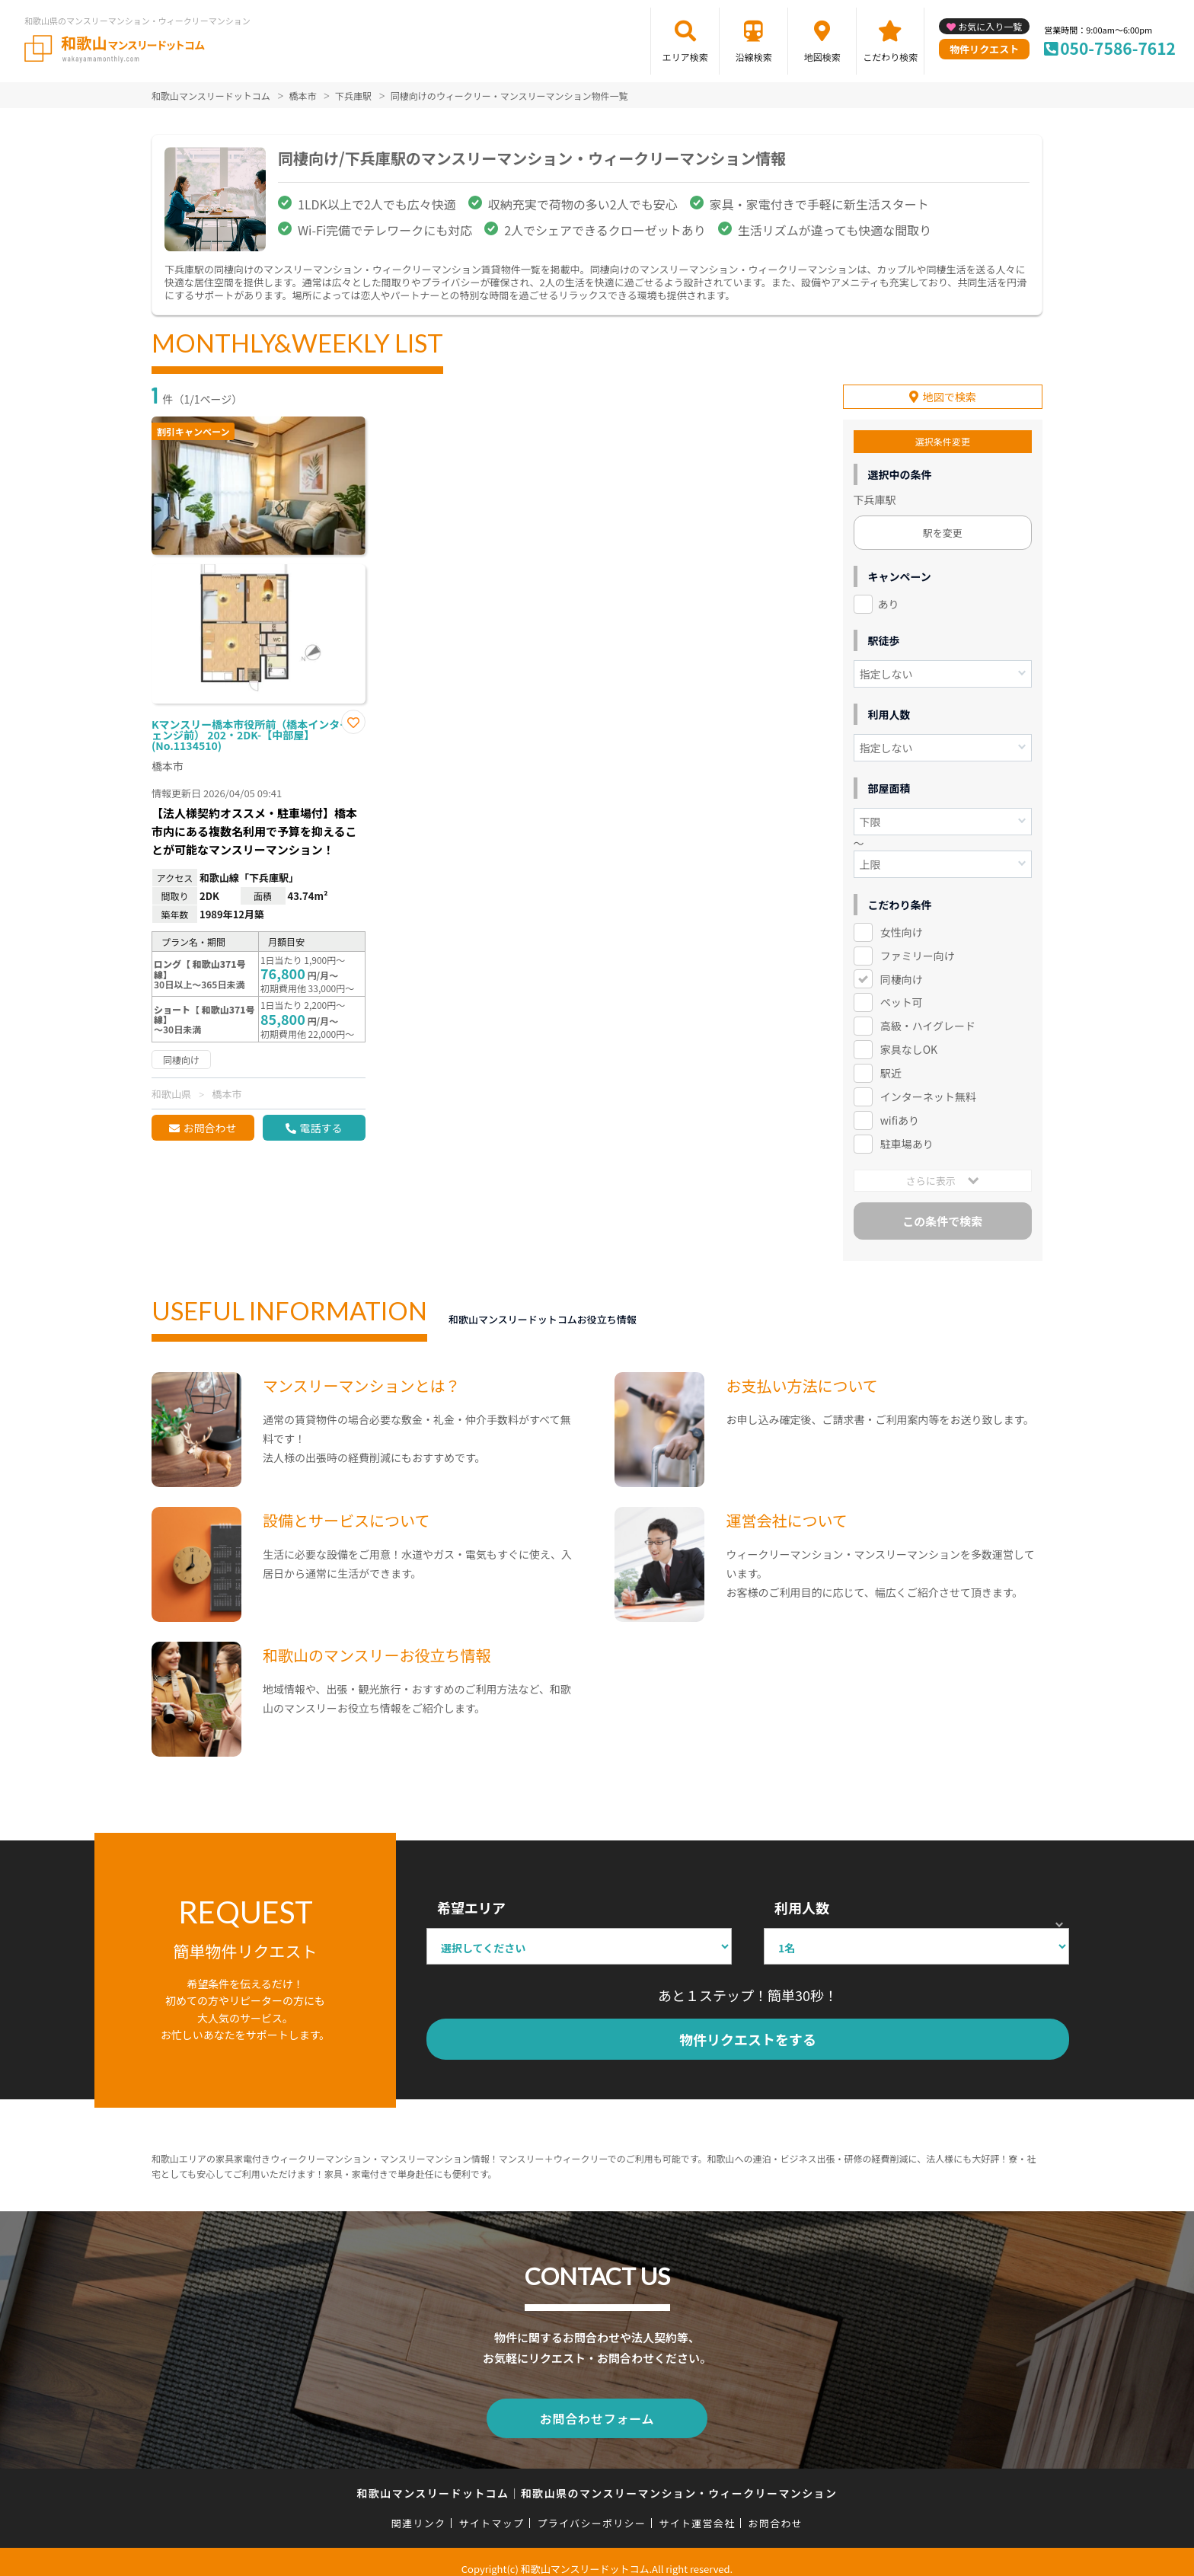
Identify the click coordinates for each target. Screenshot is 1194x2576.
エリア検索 (685, 56)
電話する (320, 1127)
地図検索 (822, 56)
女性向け (901, 921)
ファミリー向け (917, 945)
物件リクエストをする (747, 2028)
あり (888, 593)
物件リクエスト (984, 49)
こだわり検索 (890, 56)
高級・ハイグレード (927, 1015)
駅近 (891, 1062)
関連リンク (418, 2509)
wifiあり (899, 1109)
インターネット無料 (928, 1085)
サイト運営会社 (697, 2509)
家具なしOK (908, 1038)
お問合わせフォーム (597, 2406)
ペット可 (901, 991)
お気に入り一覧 (990, 26)
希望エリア (471, 1897)
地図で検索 (949, 386)
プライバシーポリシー (591, 2509)
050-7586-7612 (1118, 48)
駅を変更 (943, 522)
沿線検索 (754, 56)
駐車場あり (907, 1133)
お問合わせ (209, 1127)
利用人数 (801, 1897)
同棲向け (901, 968)
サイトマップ (492, 2509)
